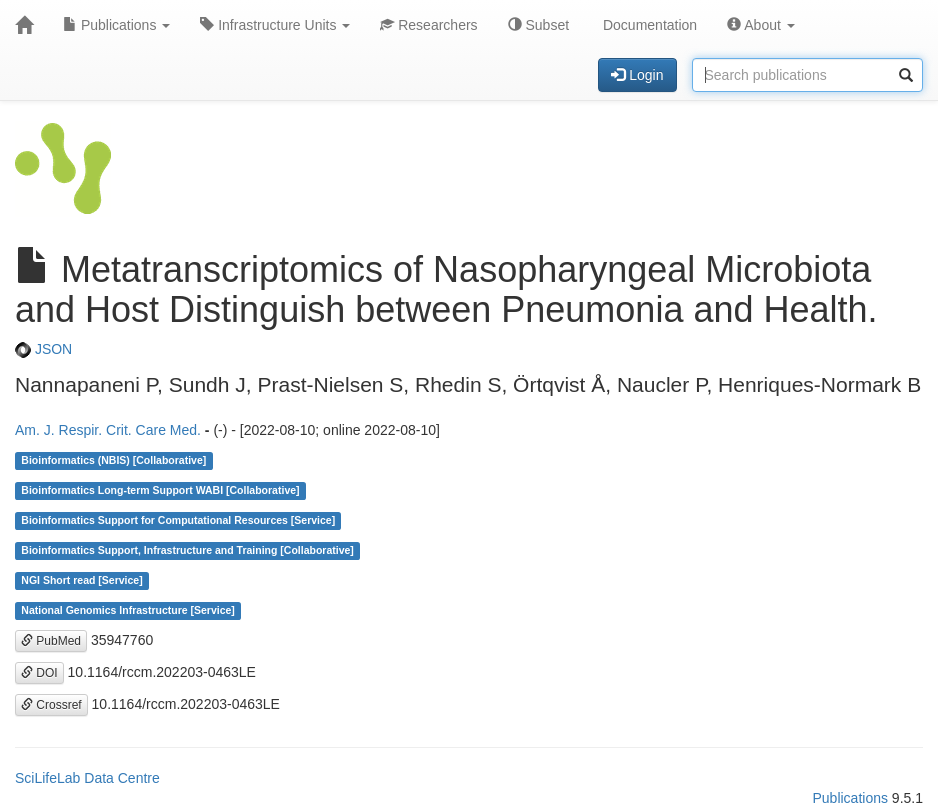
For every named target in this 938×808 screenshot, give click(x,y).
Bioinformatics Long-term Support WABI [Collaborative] (160, 491)
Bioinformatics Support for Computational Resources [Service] (178, 521)
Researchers (428, 25)
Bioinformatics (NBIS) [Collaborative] (113, 461)
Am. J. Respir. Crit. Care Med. (108, 430)
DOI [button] (39, 673)
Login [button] (637, 75)
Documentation (648, 25)
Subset (538, 25)
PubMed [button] (51, 641)
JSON (43, 349)
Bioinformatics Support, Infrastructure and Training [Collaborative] (187, 551)
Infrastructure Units (275, 25)
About (761, 25)
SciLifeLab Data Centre (87, 778)
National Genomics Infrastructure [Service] (128, 611)
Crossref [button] (51, 705)
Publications (116, 25)
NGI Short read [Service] (81, 581)
